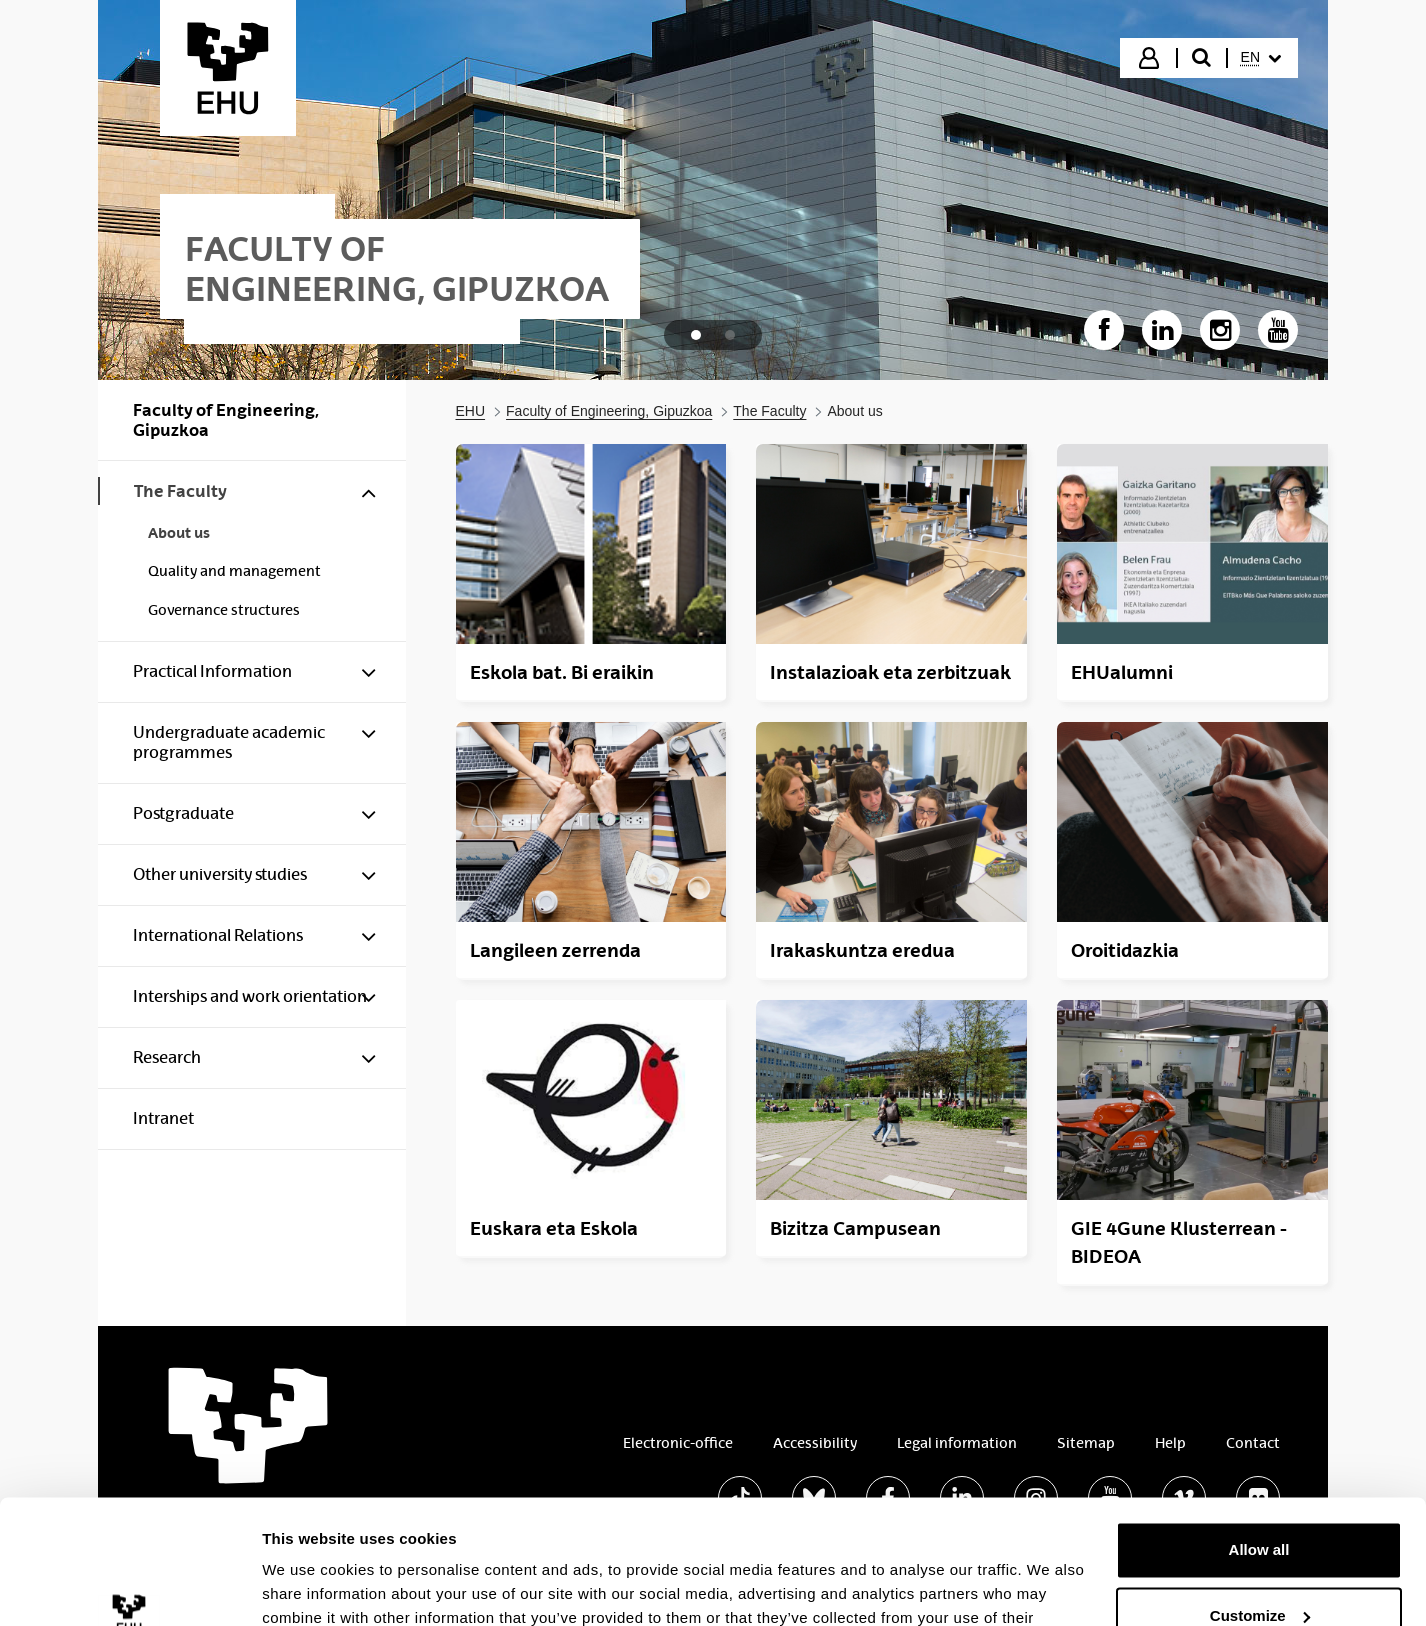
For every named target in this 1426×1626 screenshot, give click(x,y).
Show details (308, 1586)
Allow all (1259, 1439)
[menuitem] (1261, 58)
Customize (1260, 1504)
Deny (1259, 1570)
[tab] (696, 335)
